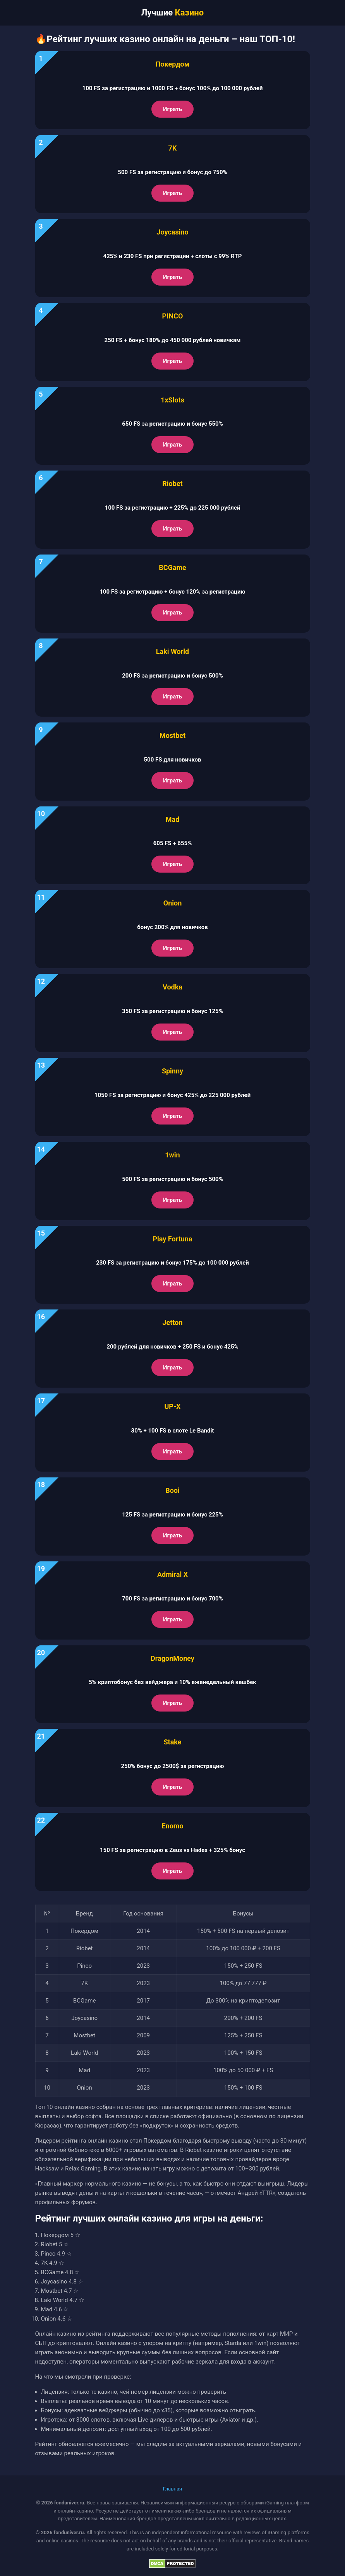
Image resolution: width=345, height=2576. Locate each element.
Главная (172, 2489)
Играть (172, 109)
